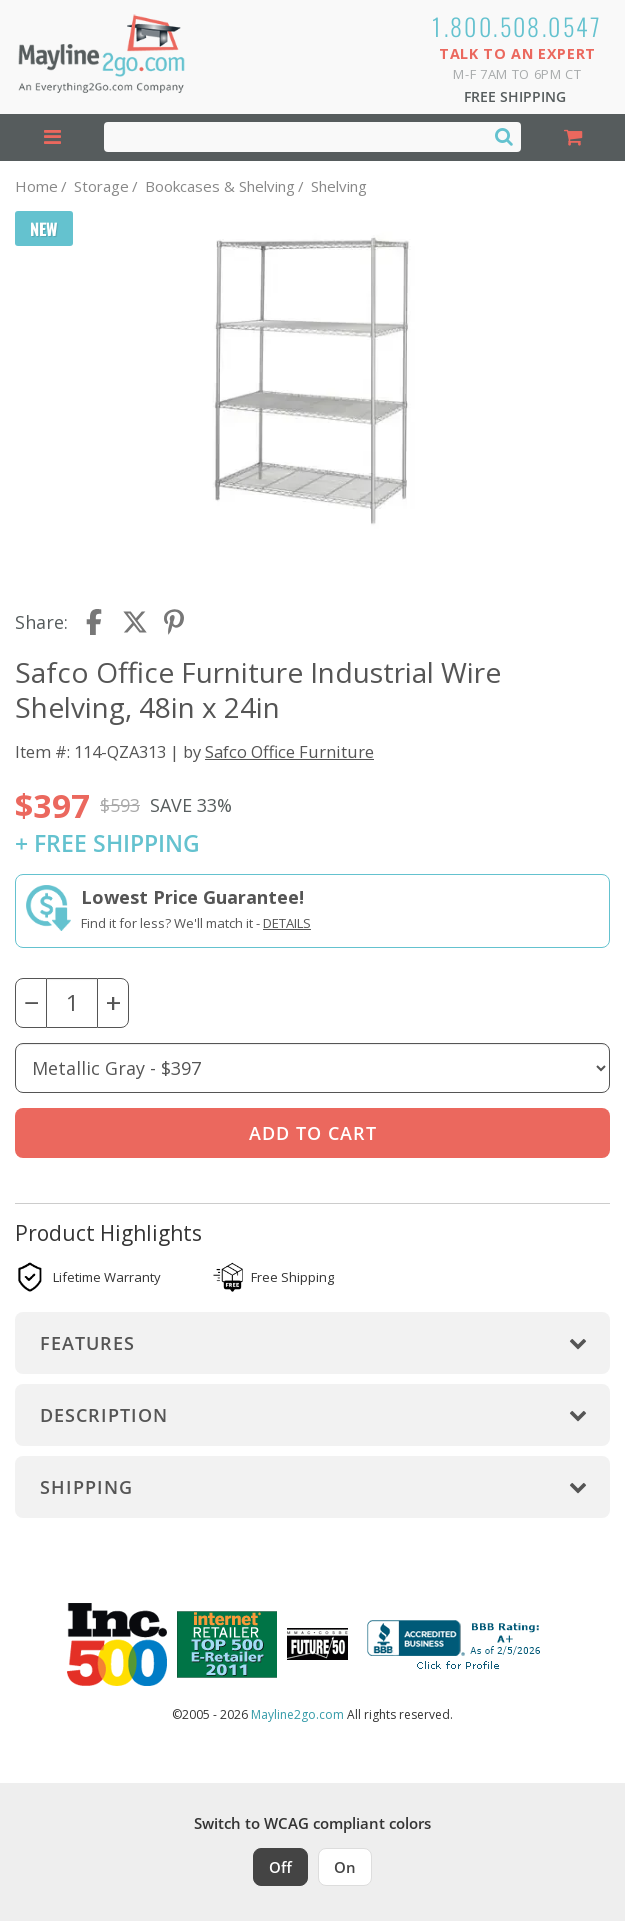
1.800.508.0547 (517, 26)
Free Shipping (515, 96)
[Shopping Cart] (573, 137)
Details (287, 923)
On (345, 1867)
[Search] (504, 136)
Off (280, 1867)
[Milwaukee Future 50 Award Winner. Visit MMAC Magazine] (317, 1644)
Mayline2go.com (297, 1714)
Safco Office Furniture (289, 751)
